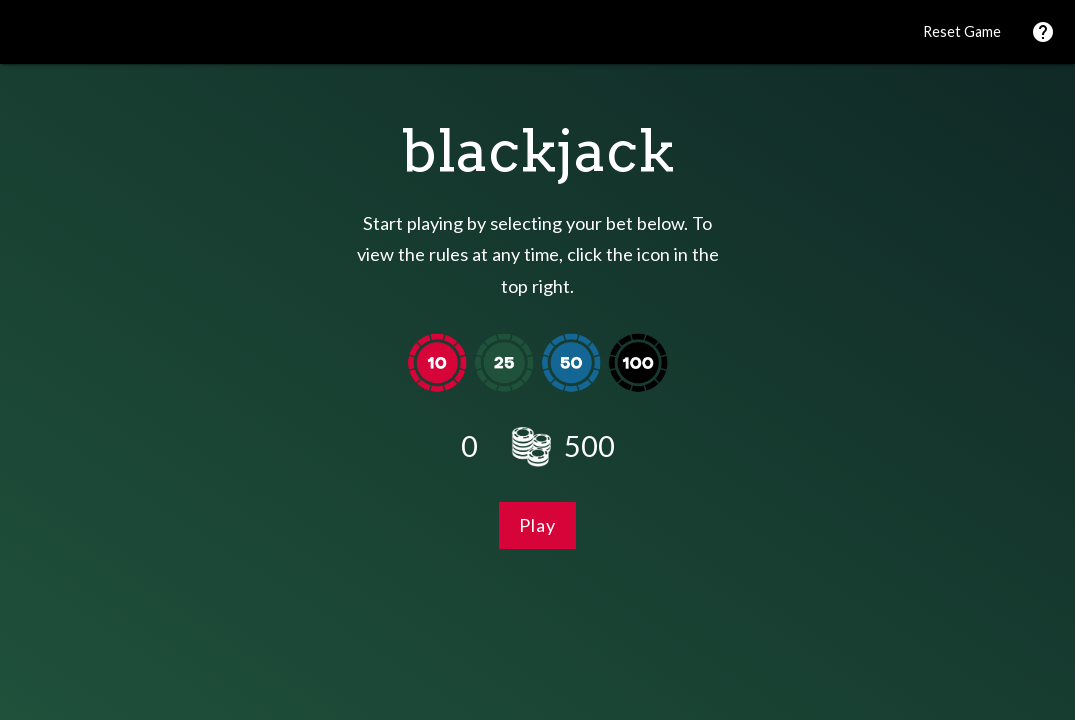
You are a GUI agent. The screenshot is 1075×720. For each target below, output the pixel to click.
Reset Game (962, 31)
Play (537, 525)
